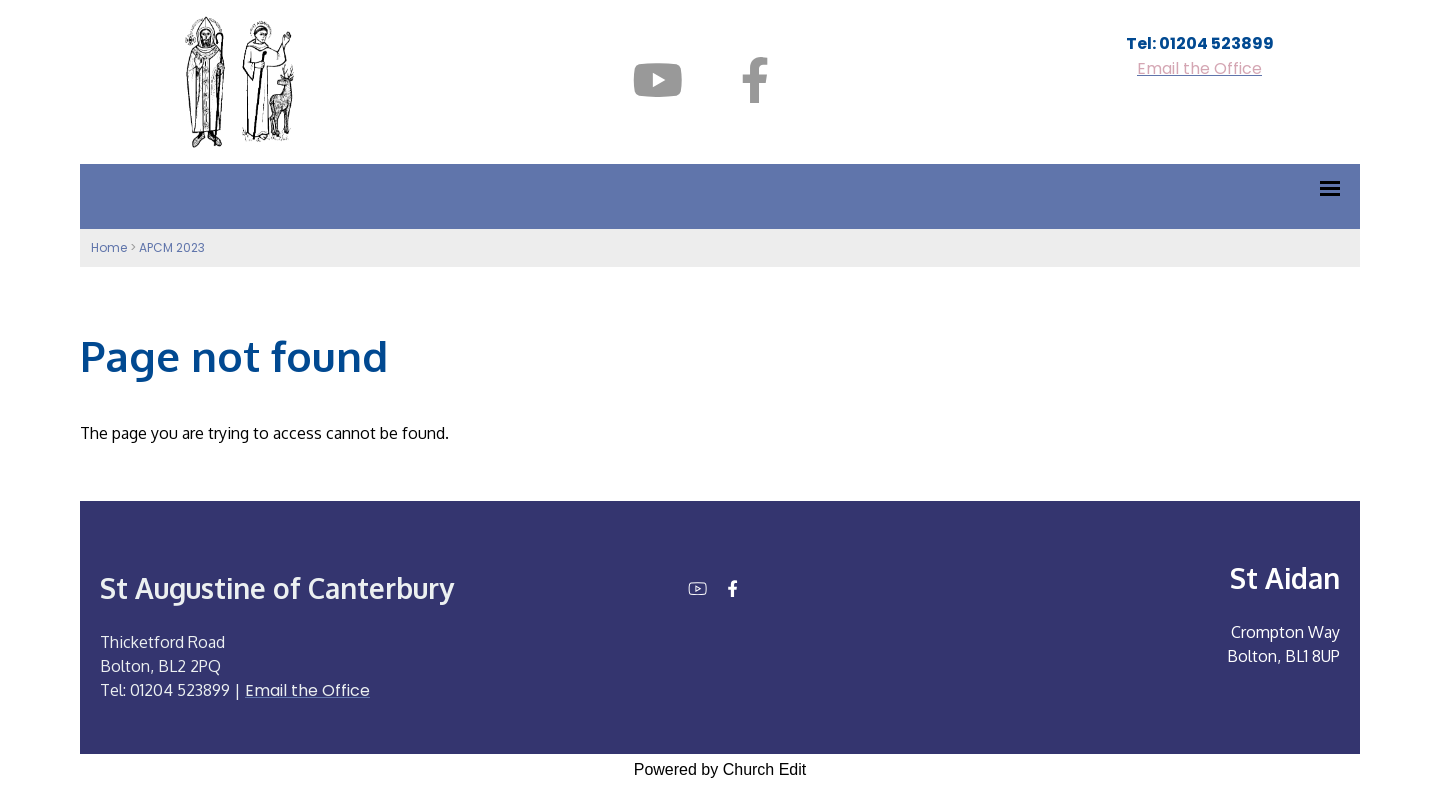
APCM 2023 (172, 247)
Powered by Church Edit (720, 769)
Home (109, 247)
